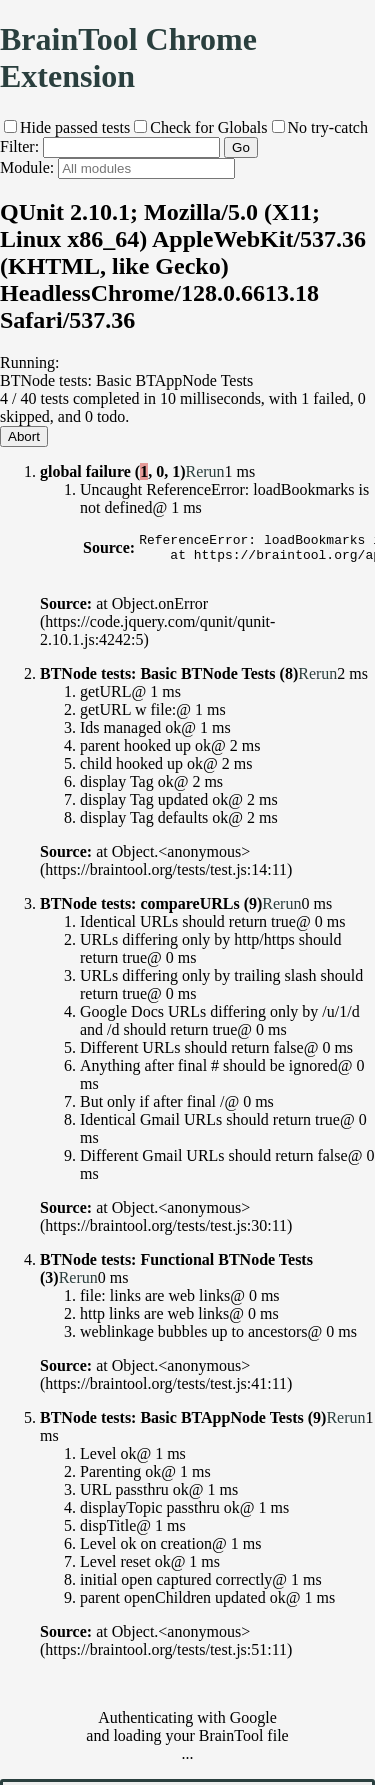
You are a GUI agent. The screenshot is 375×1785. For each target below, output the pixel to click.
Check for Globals (200, 127)
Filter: (110, 146)
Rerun (204, 471)
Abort (24, 436)
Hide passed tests (67, 127)
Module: (117, 167)
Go (241, 147)
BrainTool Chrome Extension (128, 57)
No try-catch (320, 127)
